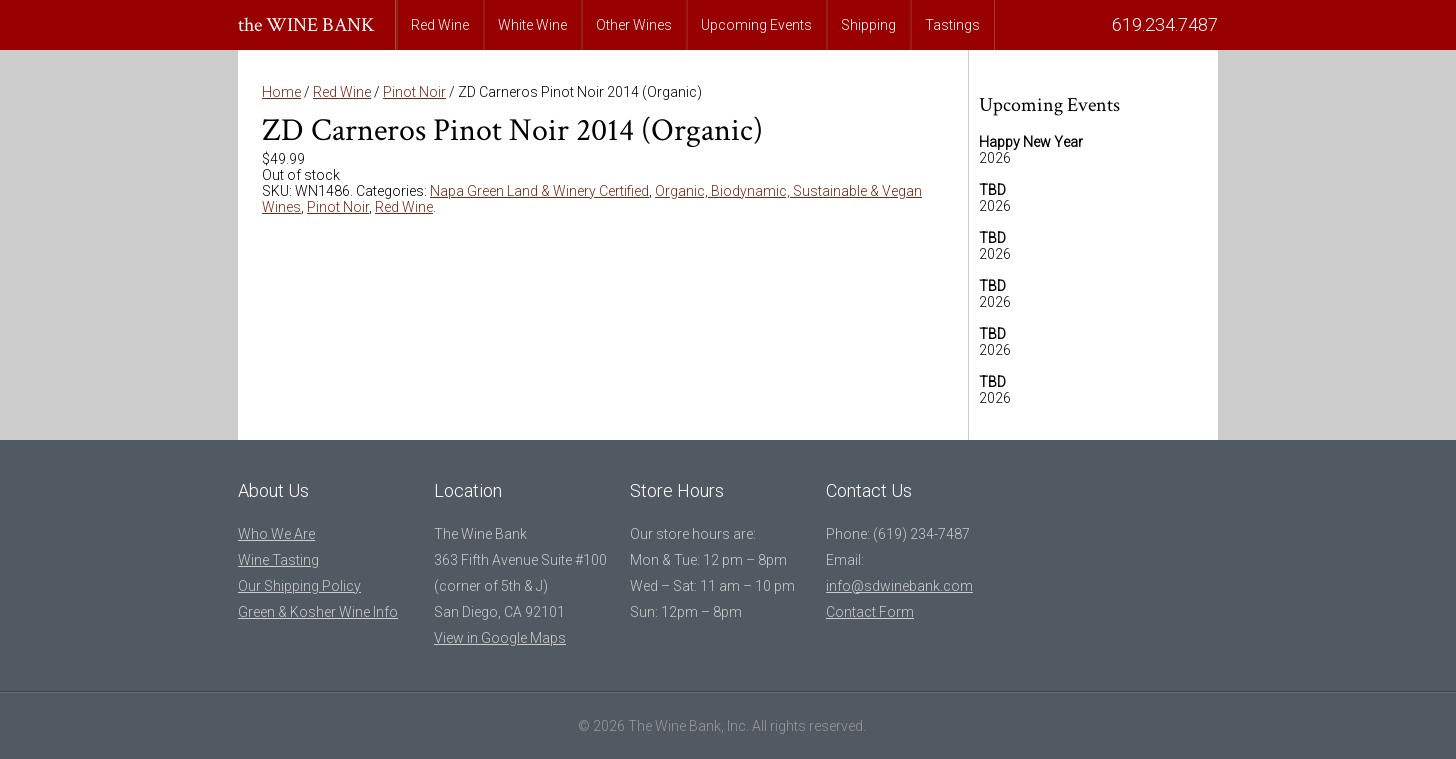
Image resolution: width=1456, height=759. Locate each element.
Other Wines (634, 25)
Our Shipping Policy (299, 586)
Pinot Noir (414, 92)
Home (281, 92)
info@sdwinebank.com (899, 586)
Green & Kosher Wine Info (318, 612)
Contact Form (870, 612)
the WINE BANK (306, 25)
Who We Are (276, 534)
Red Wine (440, 25)
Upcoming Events (756, 25)
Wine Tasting (278, 560)
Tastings (952, 25)
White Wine (532, 25)
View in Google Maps (500, 638)
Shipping (868, 25)
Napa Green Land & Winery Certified (539, 191)
